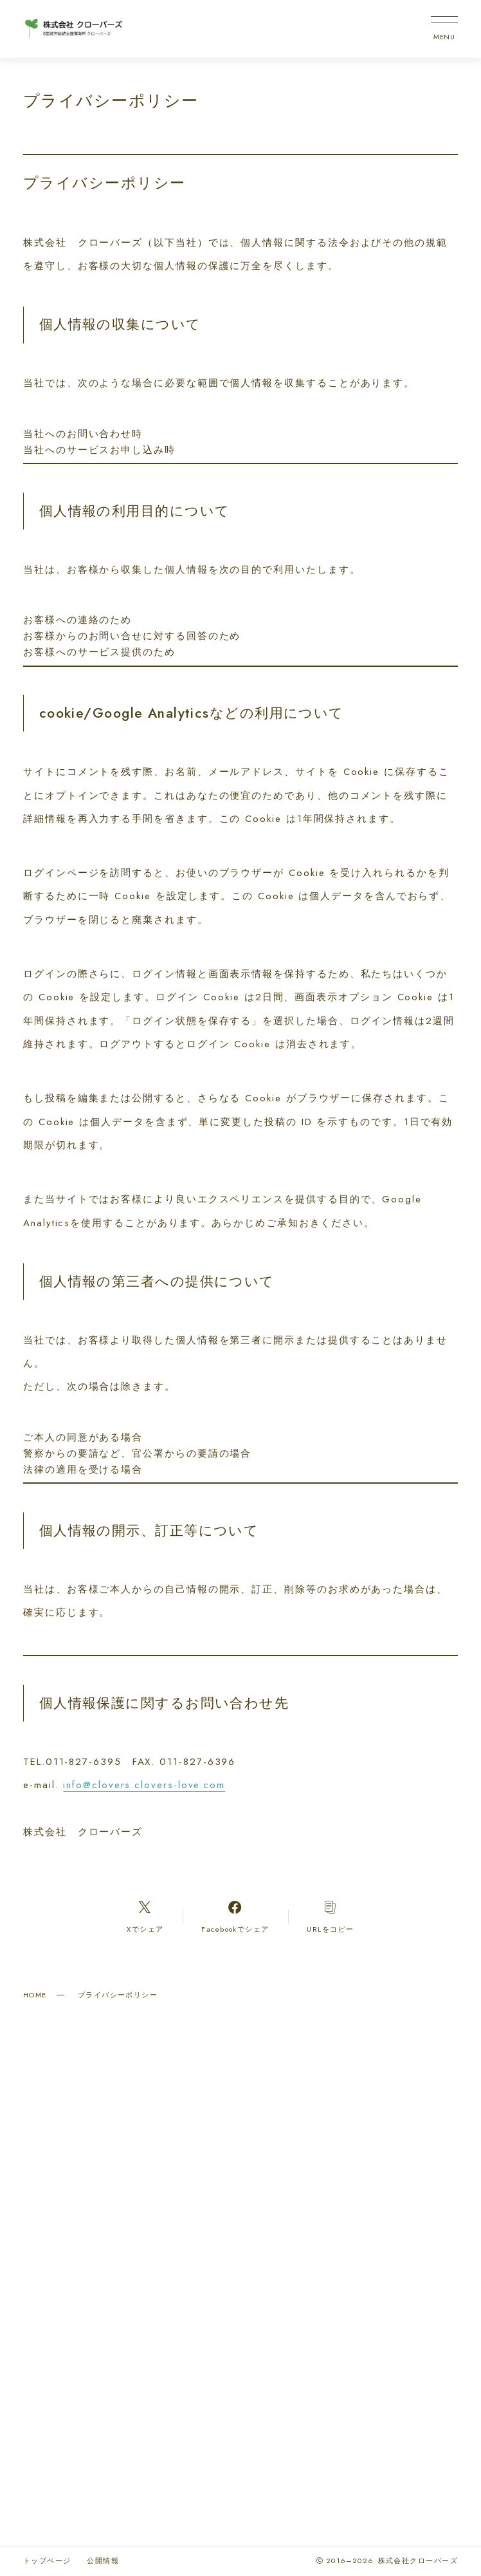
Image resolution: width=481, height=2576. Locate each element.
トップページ (47, 2560)
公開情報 (103, 2560)
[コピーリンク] (330, 1916)
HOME (35, 1995)
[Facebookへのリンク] (235, 1916)
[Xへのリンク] (145, 1916)
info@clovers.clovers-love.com (144, 1785)
